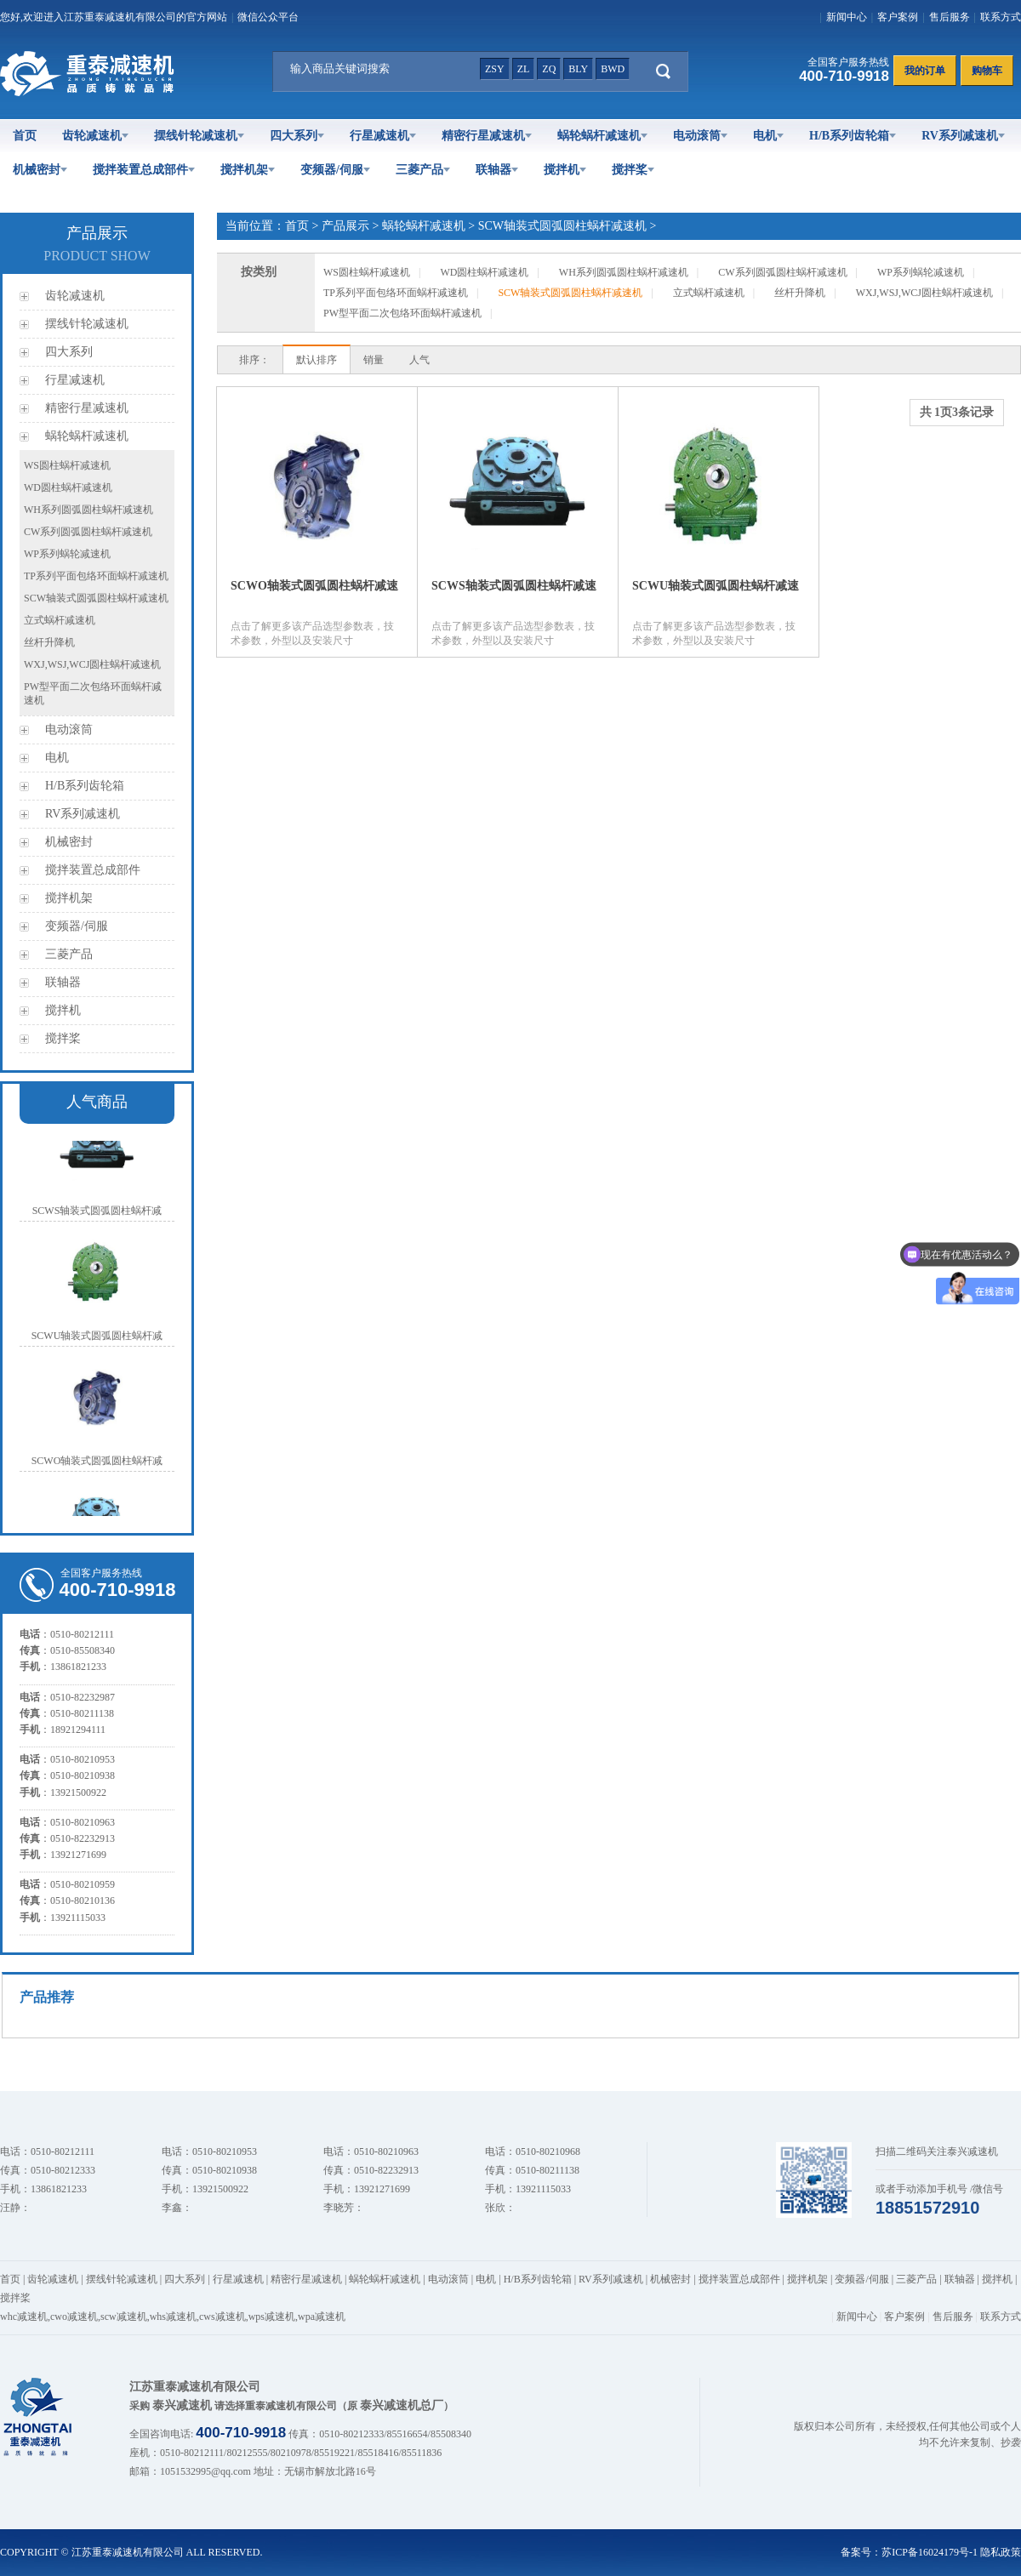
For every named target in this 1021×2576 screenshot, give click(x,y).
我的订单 (924, 71)
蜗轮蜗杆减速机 (602, 135)
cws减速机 (222, 2316)
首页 (25, 135)
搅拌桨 (633, 169)
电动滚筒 (700, 135)
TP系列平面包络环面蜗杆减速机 (96, 576)
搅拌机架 (247, 169)
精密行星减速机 (487, 135)
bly (578, 69)
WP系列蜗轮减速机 (67, 554)
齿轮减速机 (95, 135)
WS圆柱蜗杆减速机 (67, 465)
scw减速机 (123, 2316)
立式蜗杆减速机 (59, 620)
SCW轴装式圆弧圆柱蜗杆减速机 (96, 598)
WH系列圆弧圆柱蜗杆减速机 (88, 510)
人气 (419, 360)
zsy (495, 69)
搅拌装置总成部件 (144, 169)
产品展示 (345, 225)
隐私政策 (1000, 2552)
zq (549, 69)
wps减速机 (271, 2316)
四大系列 (297, 135)
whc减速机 (24, 2316)
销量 (373, 360)
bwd (613, 69)
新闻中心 (846, 17)
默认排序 (316, 360)
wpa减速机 (321, 2316)
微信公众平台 (268, 17)
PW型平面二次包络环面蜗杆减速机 (402, 313)
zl (523, 69)
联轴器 (497, 169)
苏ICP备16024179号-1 (929, 2552)
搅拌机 (565, 169)
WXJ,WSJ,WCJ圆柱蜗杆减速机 (92, 664)
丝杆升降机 (49, 642)
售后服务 (949, 17)
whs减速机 (173, 2316)
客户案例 (897, 17)
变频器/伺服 (335, 169)
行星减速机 (383, 135)
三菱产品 (423, 169)
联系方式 (1000, 17)
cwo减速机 (74, 2316)
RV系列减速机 (963, 135)
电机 (768, 135)
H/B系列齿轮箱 (852, 135)
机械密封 (40, 169)
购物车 (987, 71)
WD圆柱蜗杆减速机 (68, 487)
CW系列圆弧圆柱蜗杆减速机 (88, 532)
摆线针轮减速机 (199, 135)
